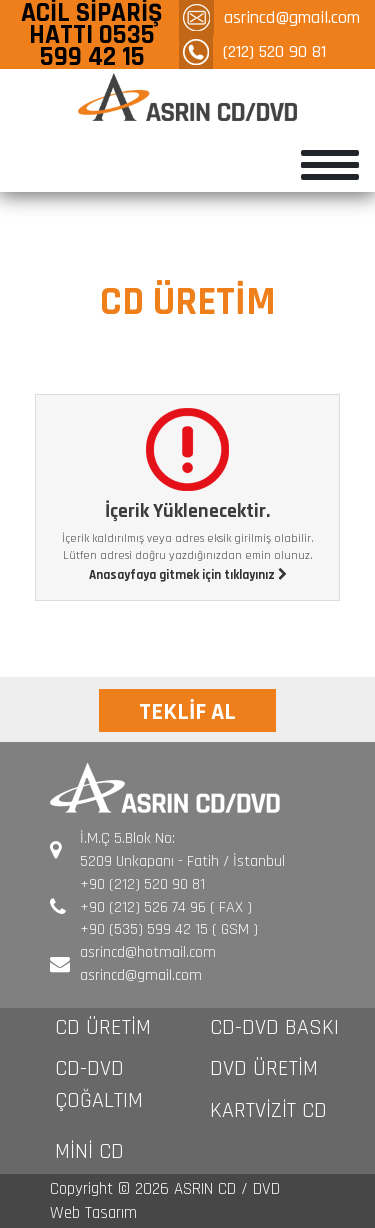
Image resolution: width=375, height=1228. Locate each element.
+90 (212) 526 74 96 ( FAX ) (166, 907)
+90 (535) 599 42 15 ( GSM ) (169, 929)
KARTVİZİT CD (268, 1111)
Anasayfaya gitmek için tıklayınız (188, 575)
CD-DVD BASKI (274, 1028)
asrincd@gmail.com (292, 17)
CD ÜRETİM (103, 1028)
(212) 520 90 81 (274, 51)
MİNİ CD (89, 1152)
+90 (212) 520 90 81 (142, 884)
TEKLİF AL (187, 712)
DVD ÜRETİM (264, 1069)
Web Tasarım (93, 1213)
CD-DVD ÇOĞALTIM (99, 1084)
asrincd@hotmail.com (148, 952)
